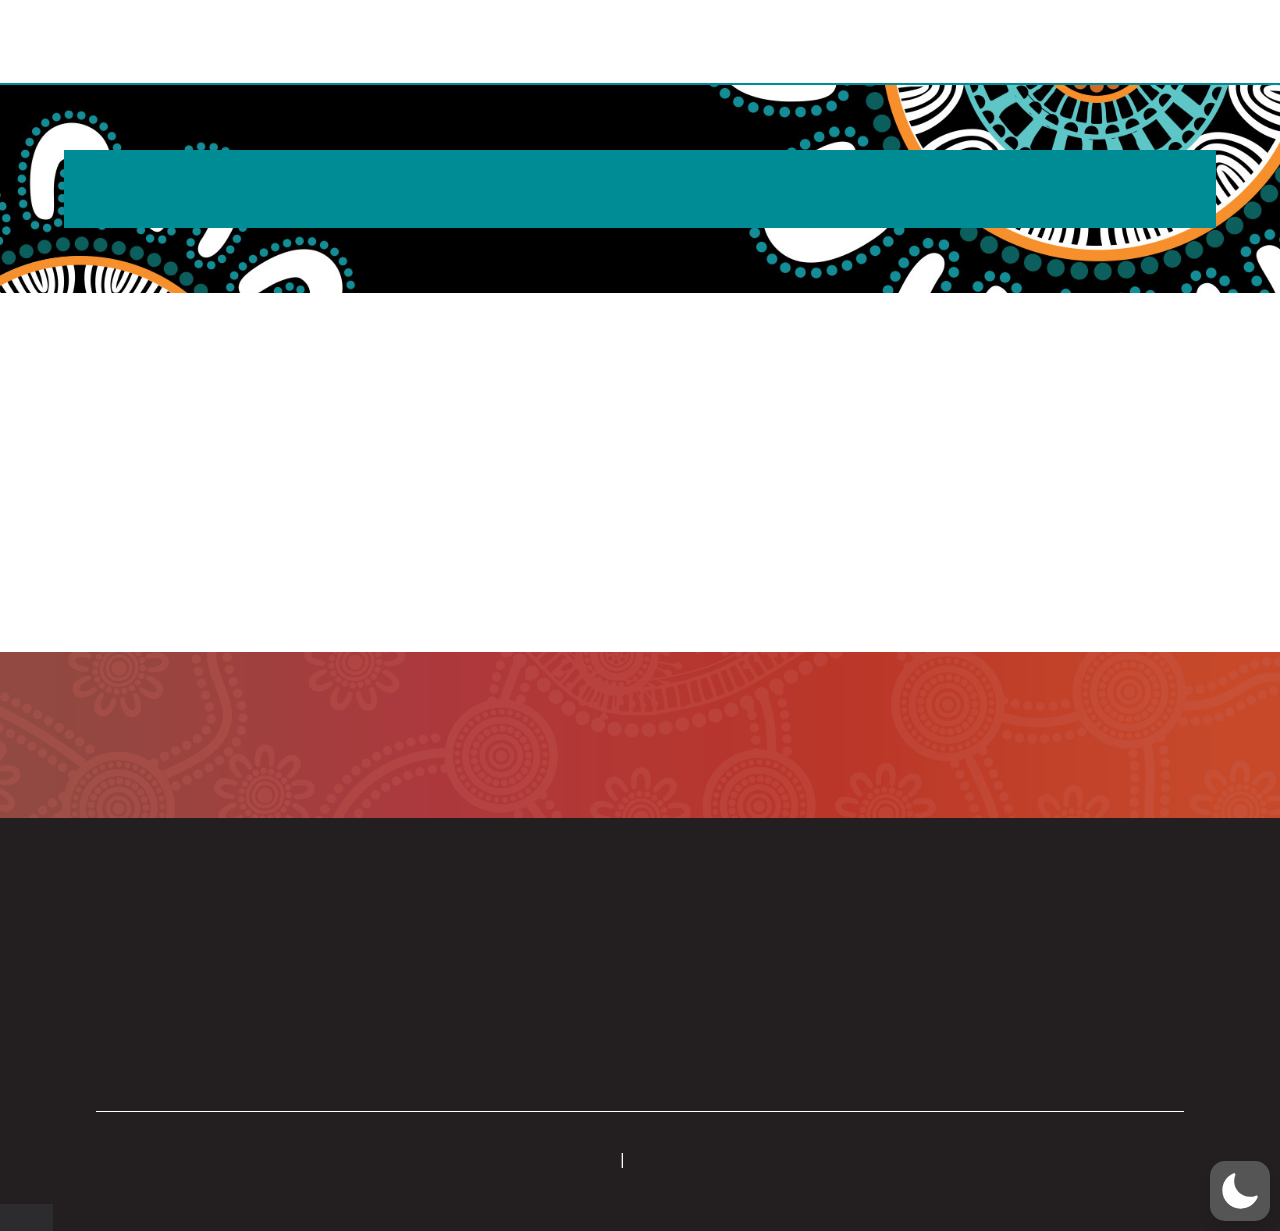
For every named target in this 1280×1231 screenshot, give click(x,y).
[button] (1217, 43)
